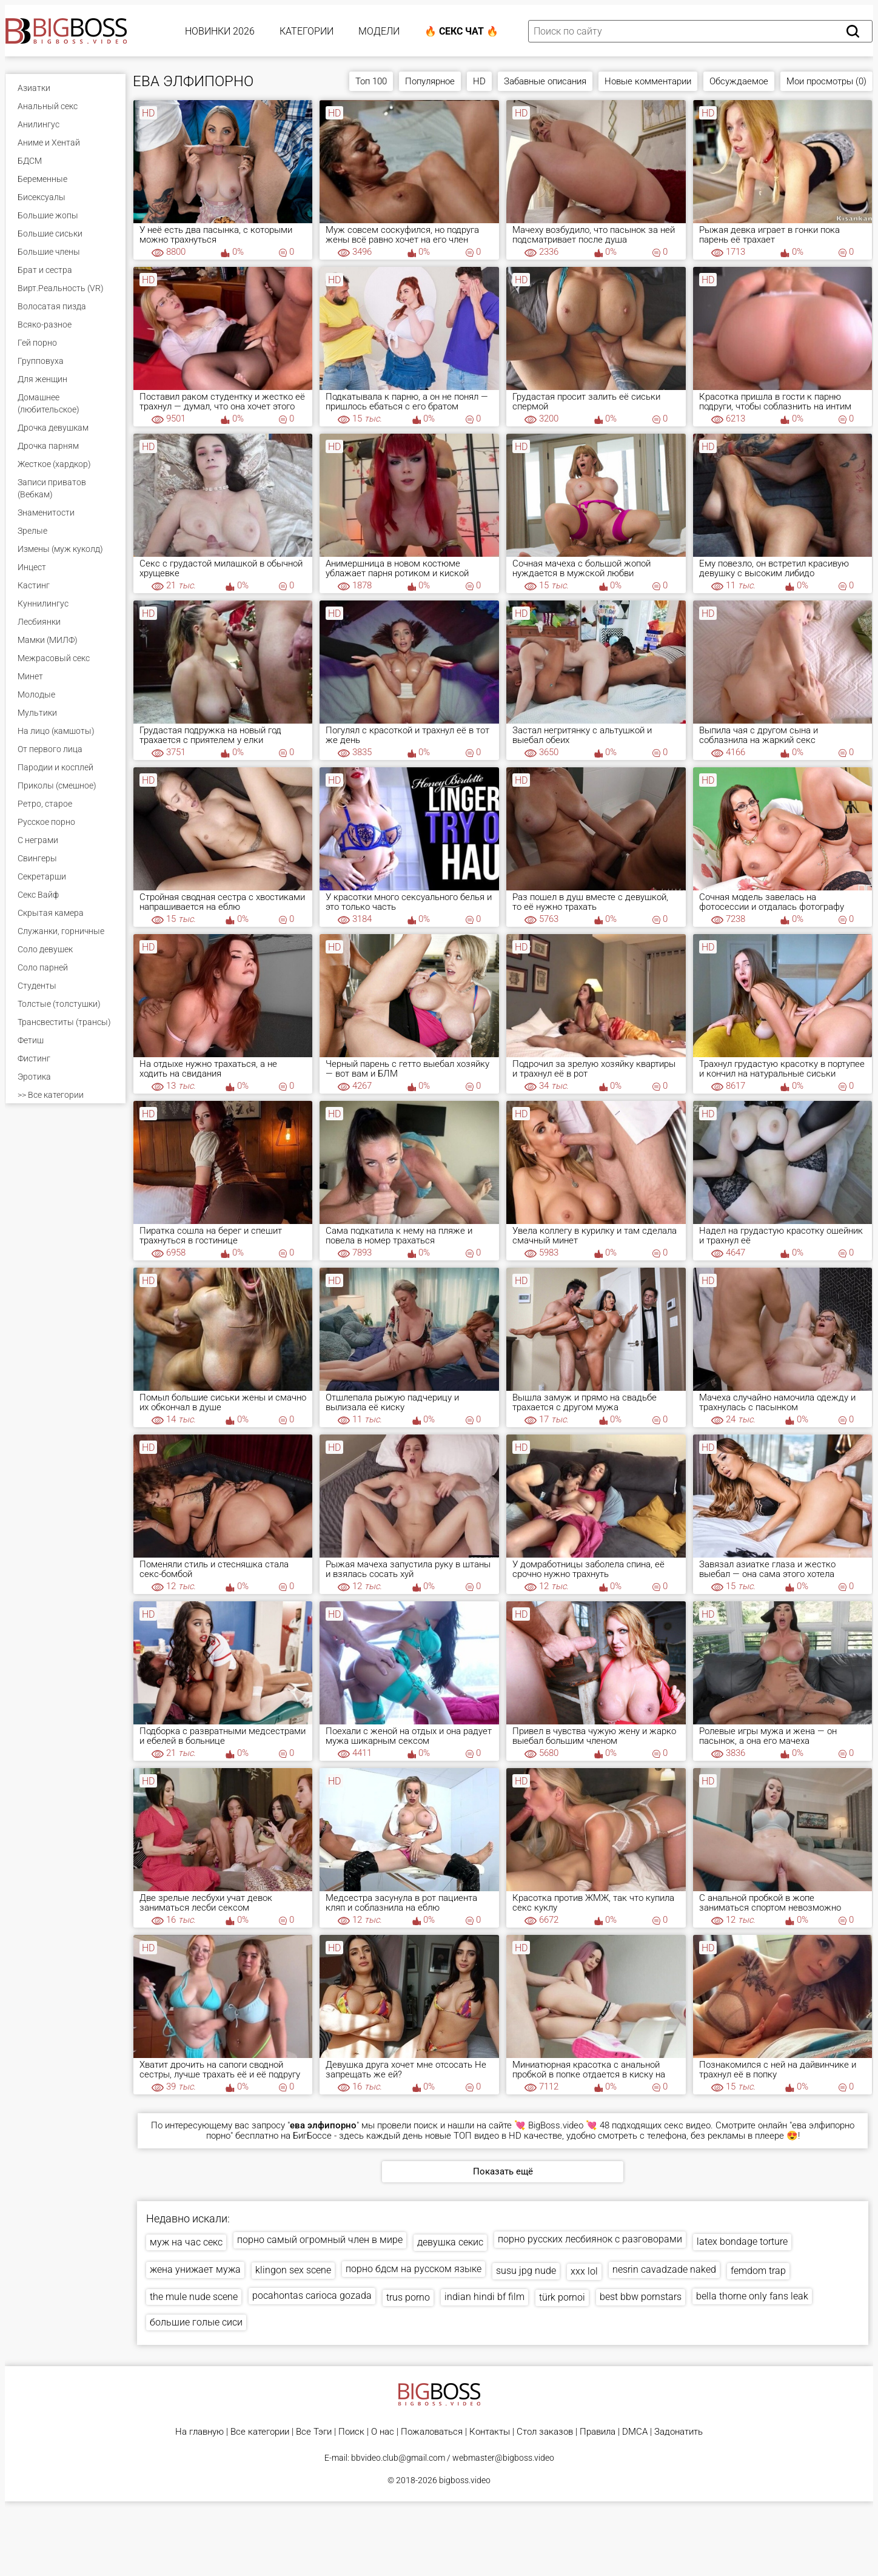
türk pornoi (562, 2297)
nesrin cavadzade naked (664, 2269)
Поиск (351, 2432)
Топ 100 (371, 81)
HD (479, 81)
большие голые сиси (196, 2322)
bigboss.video (465, 2480)
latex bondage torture (742, 2241)
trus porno (408, 2297)
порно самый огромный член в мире (320, 2239)
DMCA (635, 2432)
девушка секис (450, 2242)
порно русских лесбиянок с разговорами (590, 2239)
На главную (199, 2432)
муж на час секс (186, 2242)
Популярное (430, 81)
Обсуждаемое (738, 81)
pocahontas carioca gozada (312, 2295)
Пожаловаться (432, 2432)
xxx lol (584, 2271)
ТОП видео (476, 2135)
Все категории (259, 2432)
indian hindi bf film (484, 2296)
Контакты (489, 2432)
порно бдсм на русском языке (413, 2269)
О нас (382, 2432)
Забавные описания (545, 81)
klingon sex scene (293, 2270)
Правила (597, 2432)
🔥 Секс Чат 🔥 (461, 31)
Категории (306, 31)
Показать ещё (503, 2171)
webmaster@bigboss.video (503, 2458)
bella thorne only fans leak (752, 2296)
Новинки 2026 (220, 31)
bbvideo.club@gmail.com (398, 2458)
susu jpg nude (526, 2270)
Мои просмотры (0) (826, 81)
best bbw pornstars (641, 2296)
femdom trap (758, 2270)
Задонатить (678, 2432)
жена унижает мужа (195, 2269)
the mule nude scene (194, 2296)
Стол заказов (545, 2432)
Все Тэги (314, 2432)
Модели (379, 31)
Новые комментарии (648, 81)
